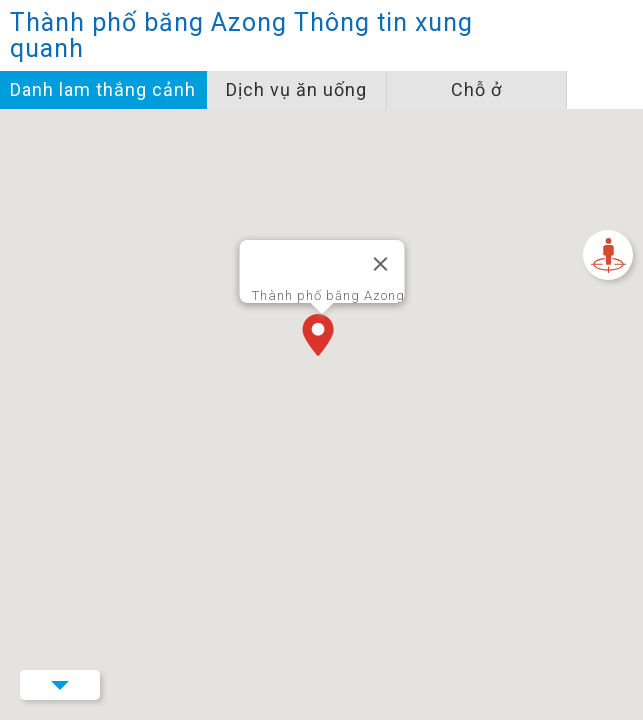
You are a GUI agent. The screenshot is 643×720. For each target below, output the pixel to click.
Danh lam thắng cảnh (103, 89)
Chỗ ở (476, 89)
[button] (322, 337)
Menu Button (60, 685)
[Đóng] (380, 264)
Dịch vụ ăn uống (296, 89)
